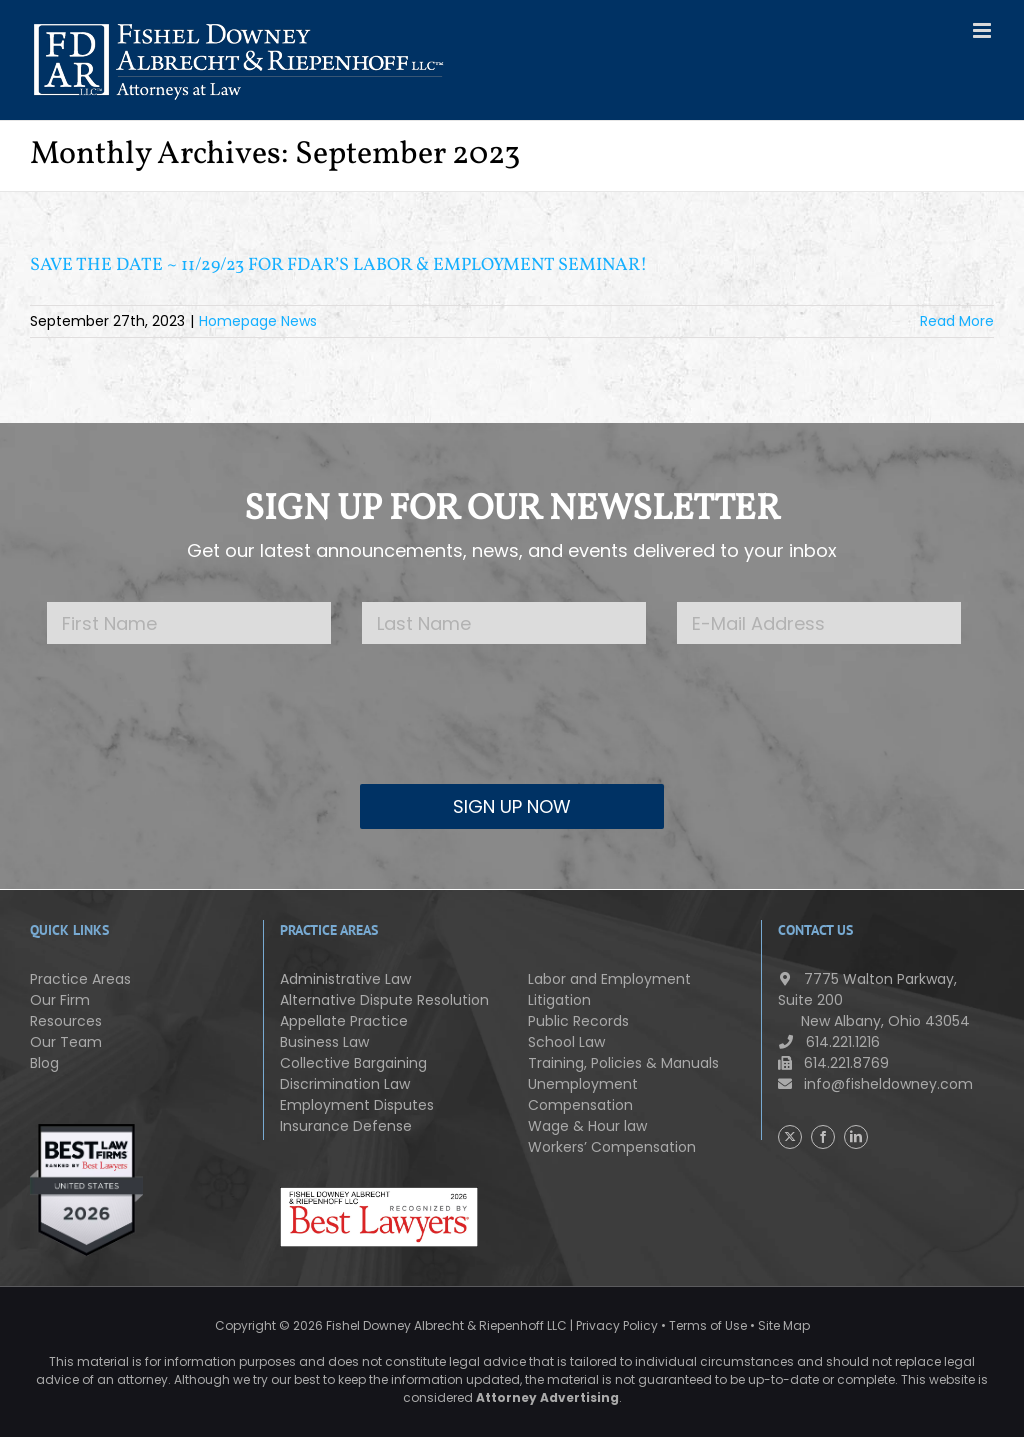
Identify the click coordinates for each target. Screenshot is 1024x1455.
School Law (566, 1042)
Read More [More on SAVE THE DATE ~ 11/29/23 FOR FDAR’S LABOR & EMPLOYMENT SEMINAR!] (957, 321)
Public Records (578, 1021)
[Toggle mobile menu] (983, 30)
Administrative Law (345, 979)
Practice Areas (80, 979)
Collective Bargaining (353, 1063)
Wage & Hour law (587, 1126)
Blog (44, 1063)
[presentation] (512, 729)
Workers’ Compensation (612, 1147)
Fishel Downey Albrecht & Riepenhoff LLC (446, 1325)
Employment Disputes (357, 1105)
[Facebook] (823, 1137)
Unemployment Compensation (583, 1094)
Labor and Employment (609, 979)
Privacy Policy (617, 1325)
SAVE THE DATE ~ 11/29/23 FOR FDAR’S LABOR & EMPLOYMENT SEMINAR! (338, 265)
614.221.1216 (829, 1042)
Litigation (559, 1000)
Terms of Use (708, 1325)
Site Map (784, 1325)
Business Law (324, 1042)
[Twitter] (790, 1137)
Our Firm (60, 1000)
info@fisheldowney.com (875, 1084)
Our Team (66, 1042)
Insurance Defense (346, 1126)
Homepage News (258, 321)
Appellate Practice (344, 1021)
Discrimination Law (345, 1084)
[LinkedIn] (856, 1137)
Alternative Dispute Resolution (384, 1000)
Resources (66, 1021)
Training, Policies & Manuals (623, 1063)
